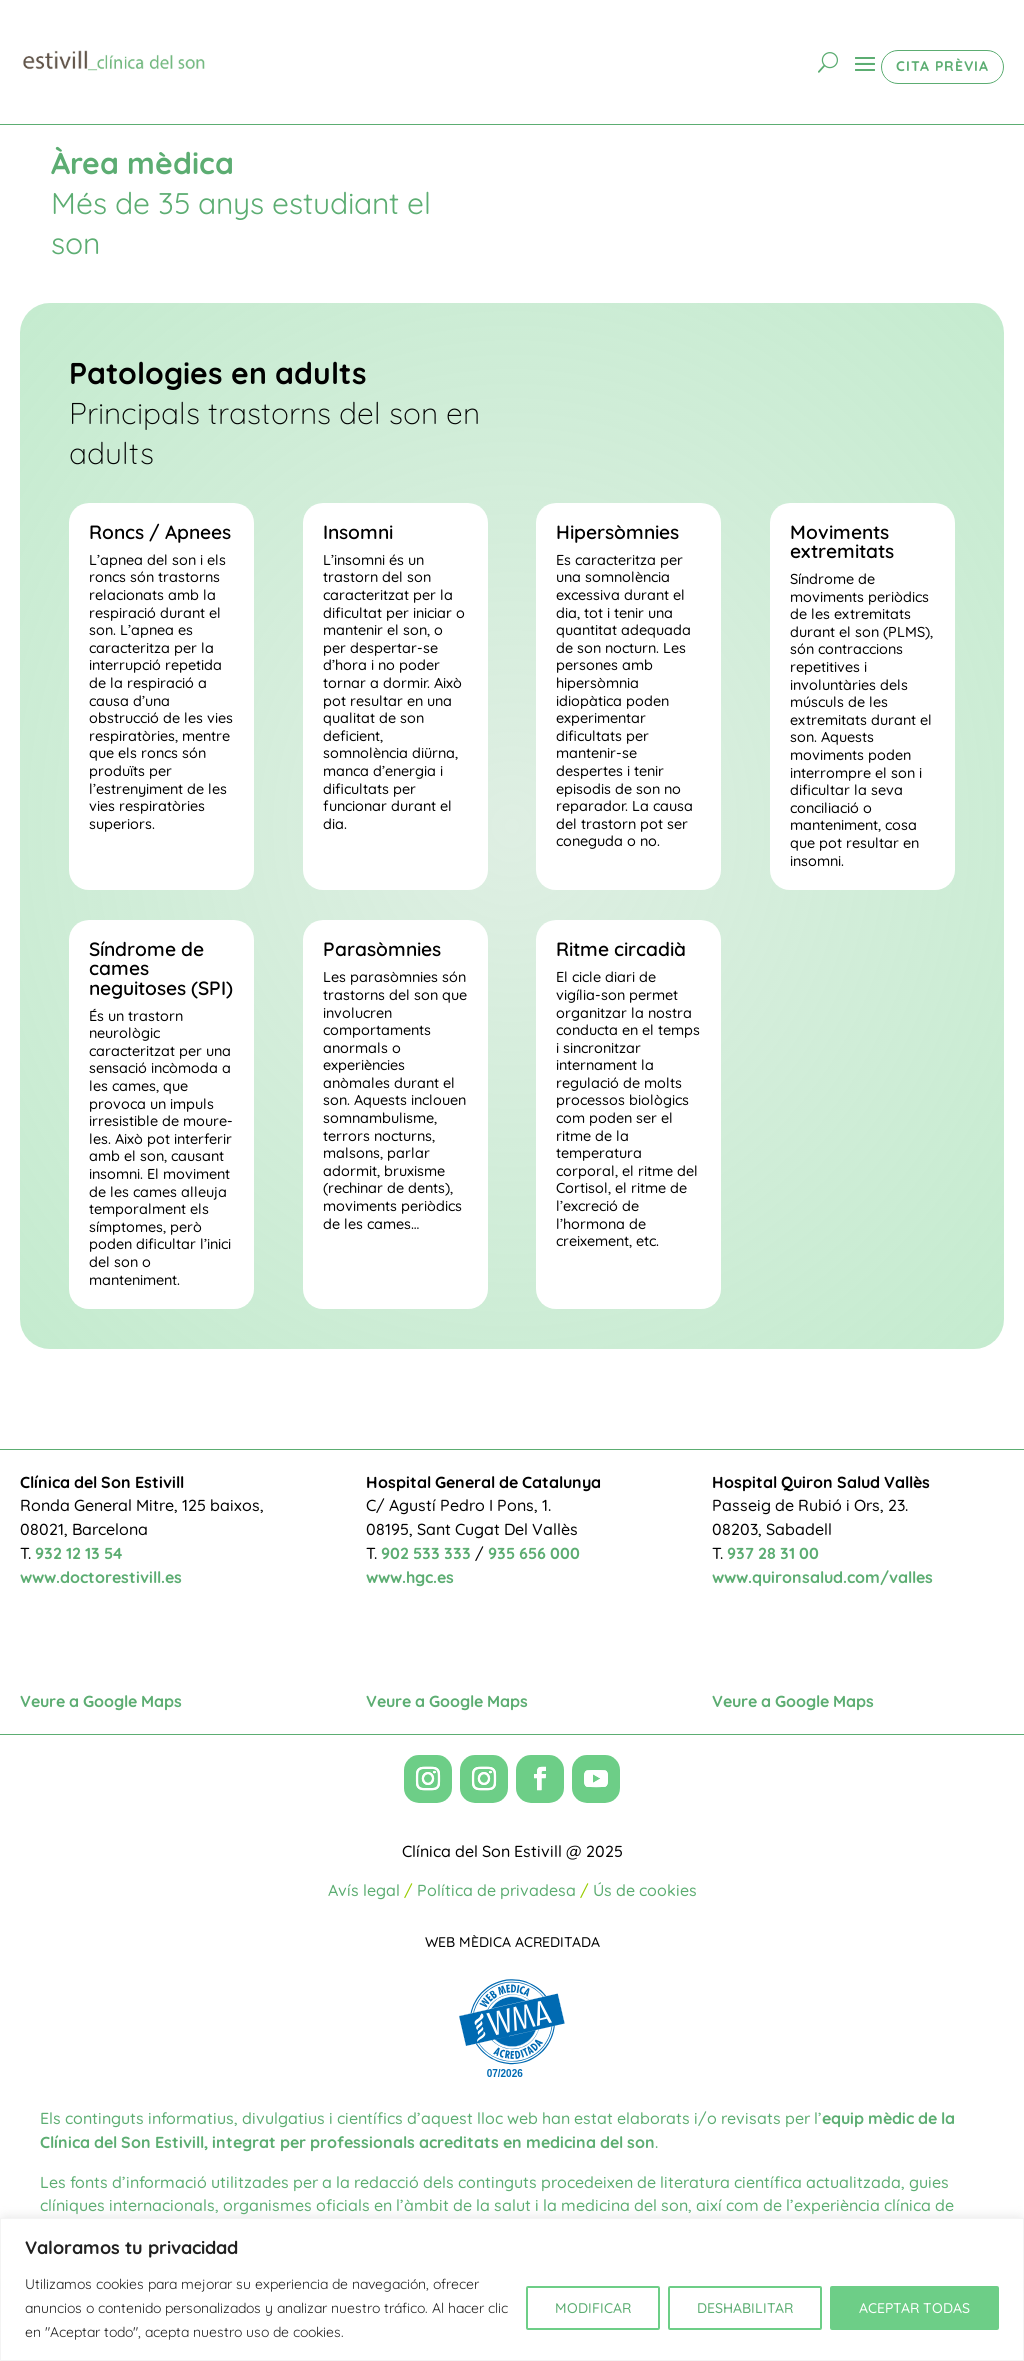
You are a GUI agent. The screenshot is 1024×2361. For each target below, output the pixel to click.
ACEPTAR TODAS (914, 2308)
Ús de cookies (645, 1890)
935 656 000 (534, 1553)
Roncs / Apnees (160, 532)
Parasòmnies (382, 949)
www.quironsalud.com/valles (822, 1577)
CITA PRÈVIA (942, 66)
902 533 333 (426, 1553)
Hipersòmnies (617, 532)
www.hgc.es (410, 1577)
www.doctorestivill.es (101, 1577)
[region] (512, 2289)
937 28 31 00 (773, 1553)
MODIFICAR (593, 2308)
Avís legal (364, 1890)
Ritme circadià (621, 949)
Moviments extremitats (842, 541)
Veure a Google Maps (101, 1701)
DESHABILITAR (745, 2308)
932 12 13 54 (78, 1553)
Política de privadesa (496, 1890)
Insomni (358, 532)
